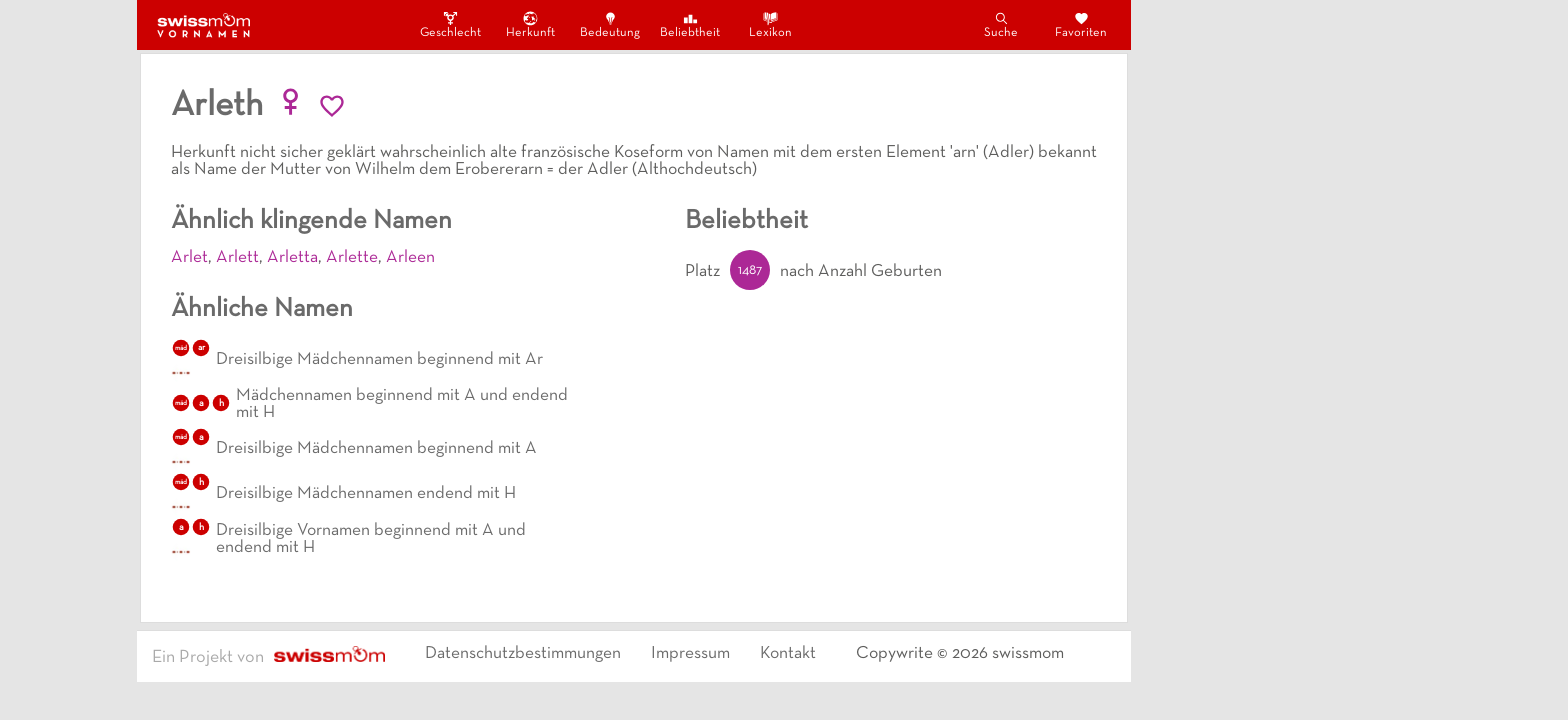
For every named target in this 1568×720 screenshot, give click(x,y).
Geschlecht (450, 24)
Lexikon (770, 24)
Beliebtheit (690, 24)
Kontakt (788, 654)
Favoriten (1081, 24)
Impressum (690, 654)
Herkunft (530, 24)
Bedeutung (610, 24)
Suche (1001, 24)
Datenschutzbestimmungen (523, 654)
